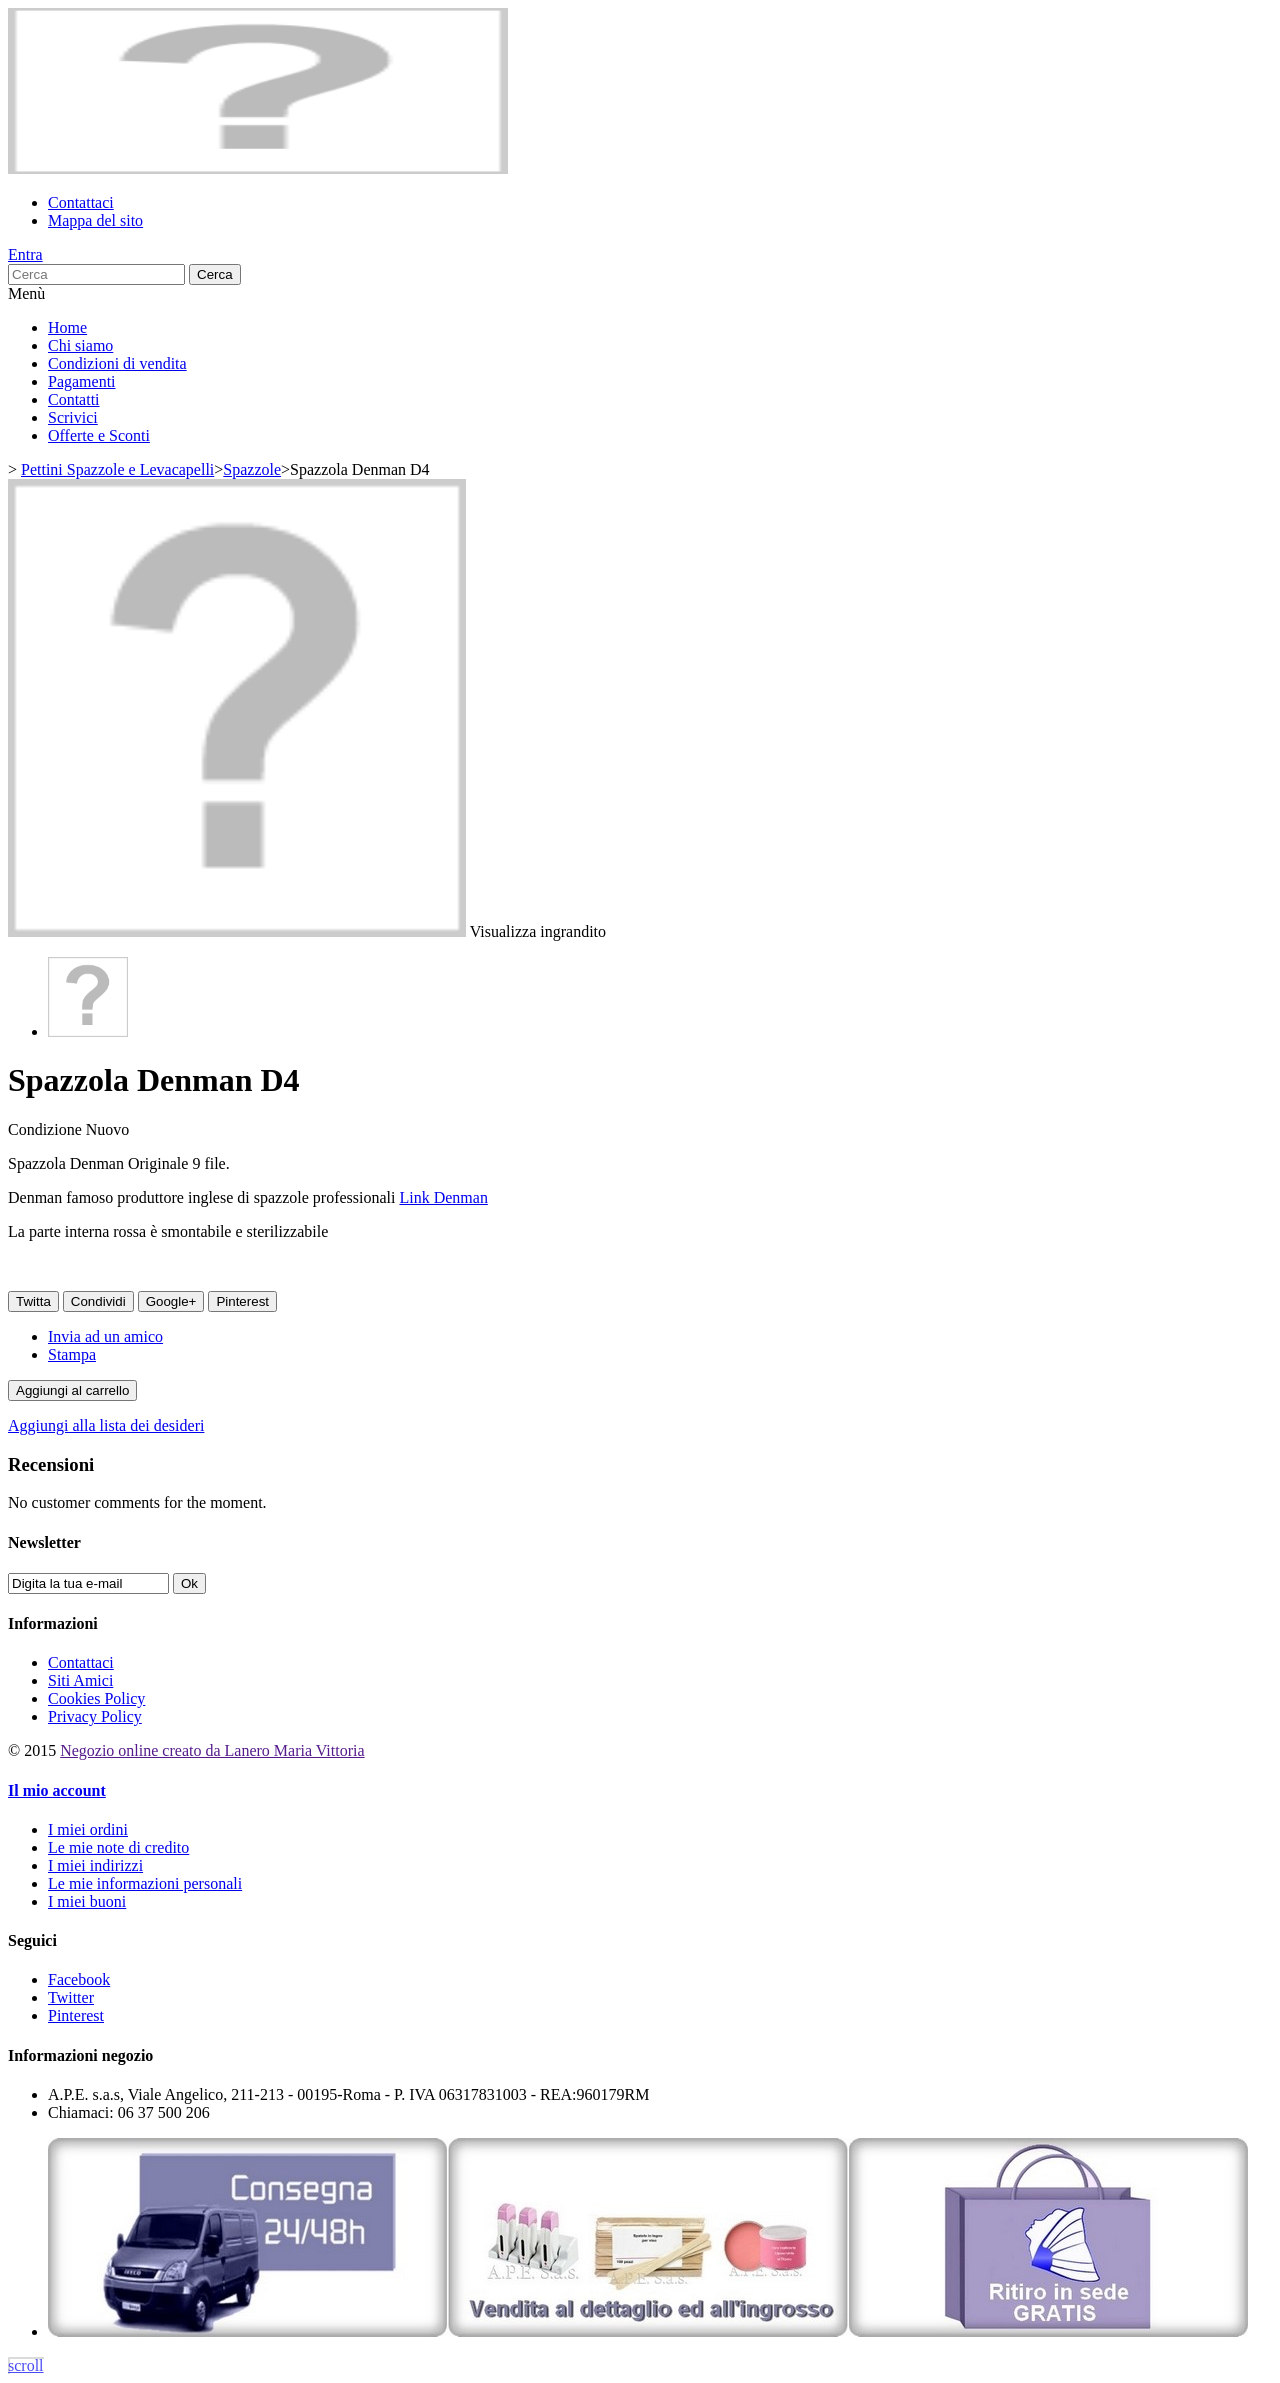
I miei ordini (88, 1829)
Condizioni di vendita (117, 363)
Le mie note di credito (118, 1847)
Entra (25, 254)
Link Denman (443, 1197)
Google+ (171, 1301)
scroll (26, 2365)
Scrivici (73, 417)
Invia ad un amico (105, 1336)
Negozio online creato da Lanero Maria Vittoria (212, 1750)
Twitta (33, 1301)
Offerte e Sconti (99, 435)
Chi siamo (80, 345)
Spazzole (252, 469)
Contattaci (81, 202)
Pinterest (242, 1301)
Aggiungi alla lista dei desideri (106, 1425)
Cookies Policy (96, 1698)
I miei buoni (87, 1901)
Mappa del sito (95, 220)
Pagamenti (82, 381)
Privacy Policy (95, 1716)
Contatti (74, 399)
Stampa (72, 1354)
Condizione (47, 1129)
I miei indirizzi (95, 1865)
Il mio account (57, 1790)
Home (67, 327)
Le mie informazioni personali (145, 1883)
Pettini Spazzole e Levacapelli (117, 469)
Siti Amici (80, 1680)
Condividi (98, 1301)
